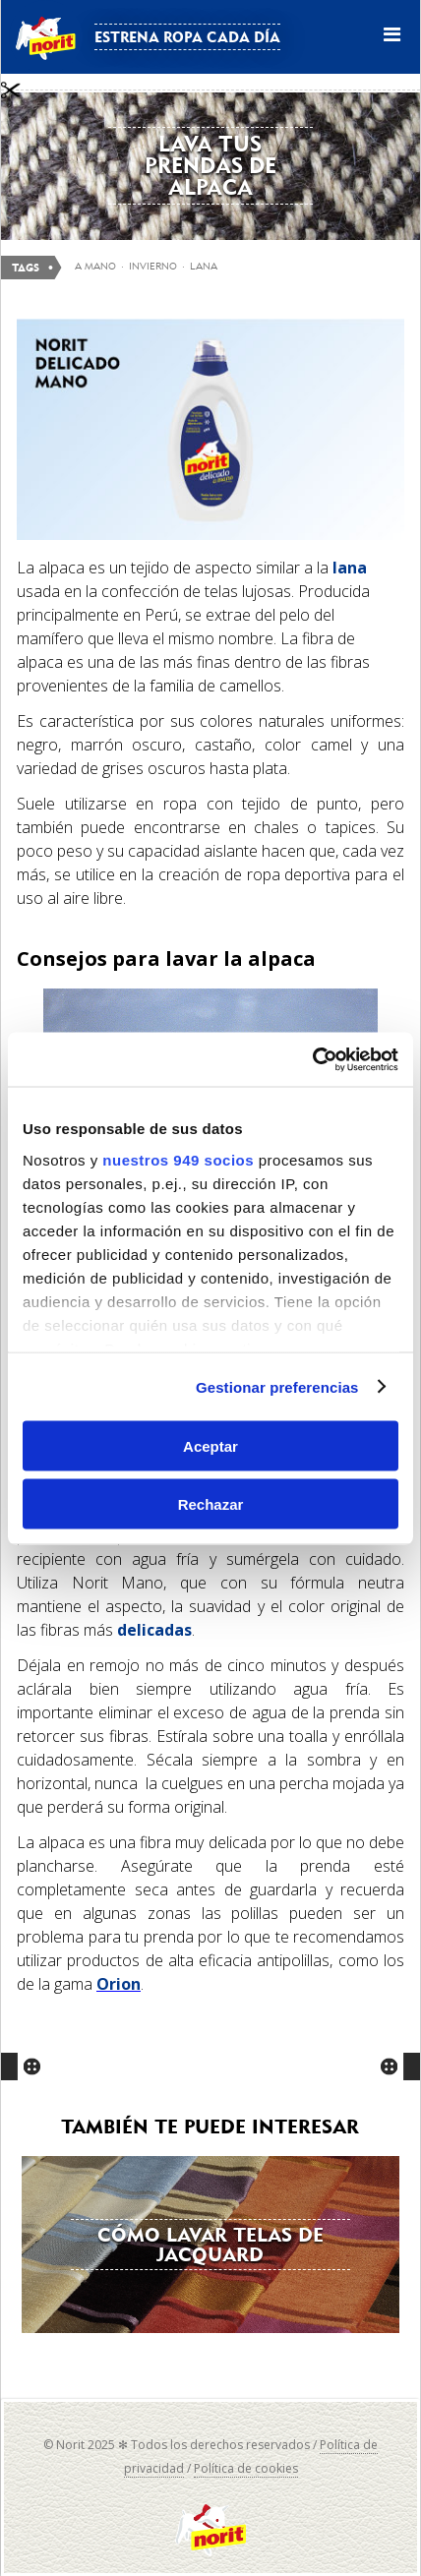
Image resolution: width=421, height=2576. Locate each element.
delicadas (154, 1630)
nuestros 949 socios (178, 1159)
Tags (25, 268)
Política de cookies (246, 2468)
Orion (118, 1984)
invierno (153, 266)
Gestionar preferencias (277, 1386)
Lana (203, 266)
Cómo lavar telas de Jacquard (210, 2244)
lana (349, 567)
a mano (95, 266)
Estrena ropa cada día (187, 37)
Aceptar (210, 1446)
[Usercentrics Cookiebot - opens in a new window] (312, 1059)
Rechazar (211, 1503)
